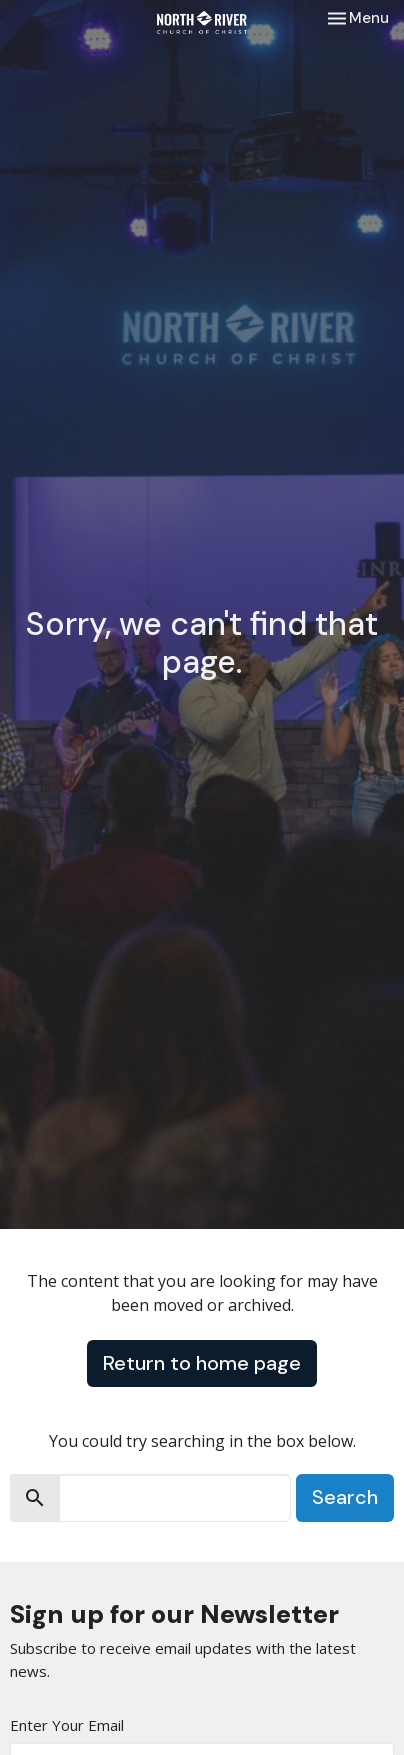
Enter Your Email (67, 1725)
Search (345, 1497)
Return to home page (202, 1363)
